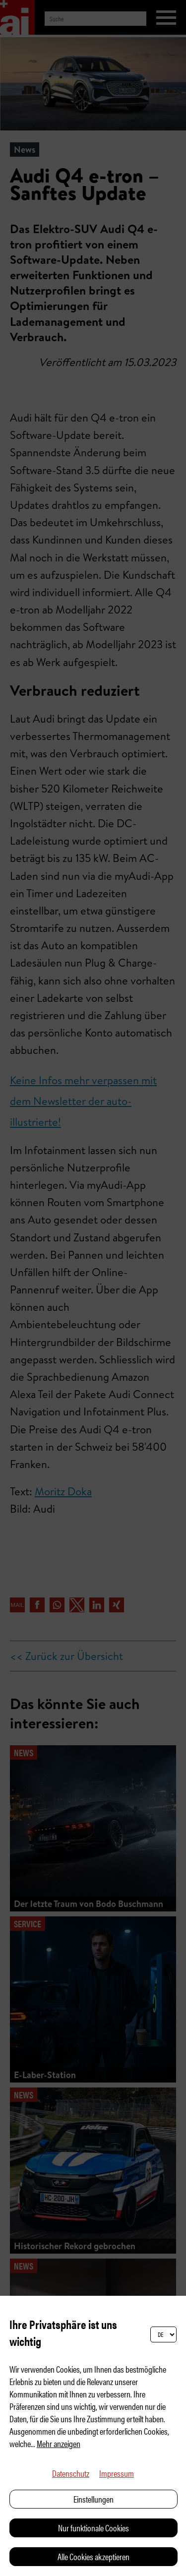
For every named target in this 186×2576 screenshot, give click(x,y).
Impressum (116, 2473)
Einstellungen (93, 2499)
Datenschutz (70, 2473)
